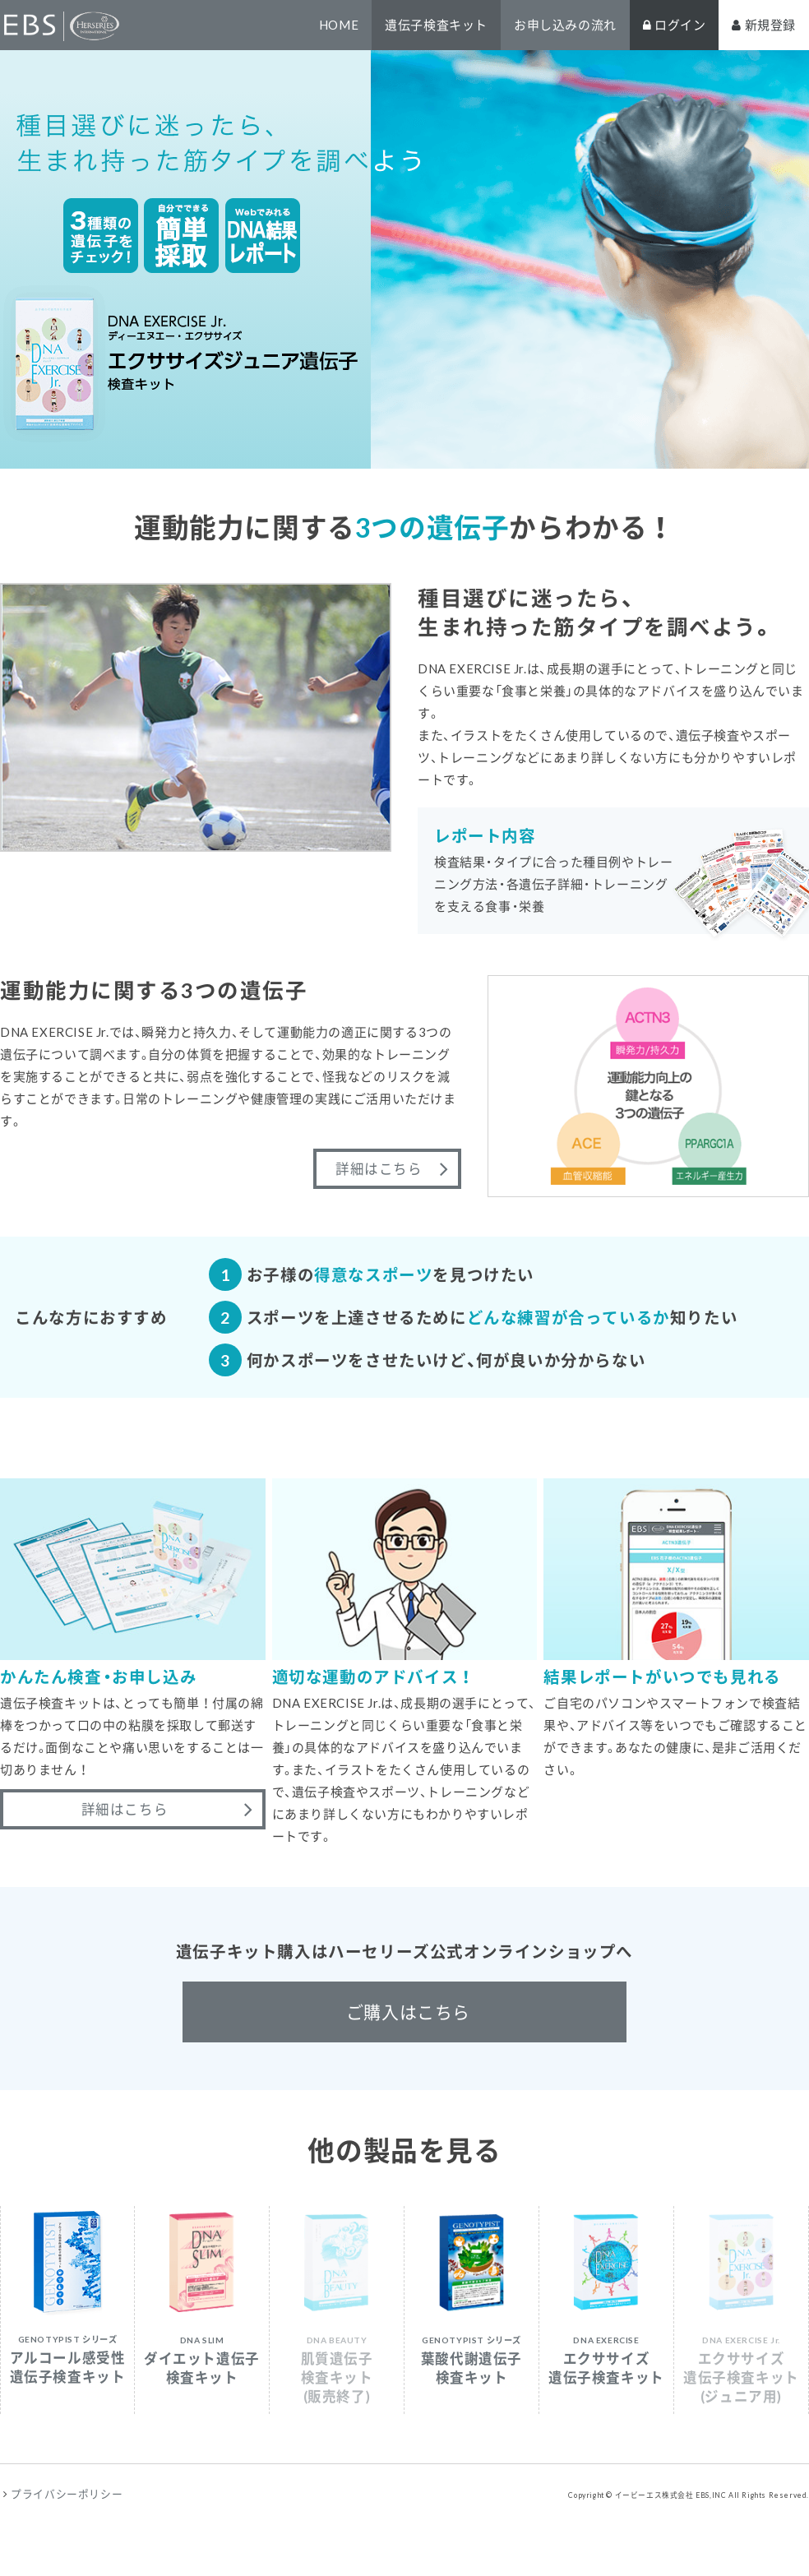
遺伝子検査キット (436, 25)
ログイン (674, 25)
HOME (338, 25)
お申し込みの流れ (565, 25)
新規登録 (764, 25)
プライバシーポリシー (67, 2493)
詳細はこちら (379, 1168)
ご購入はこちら (408, 2011)
